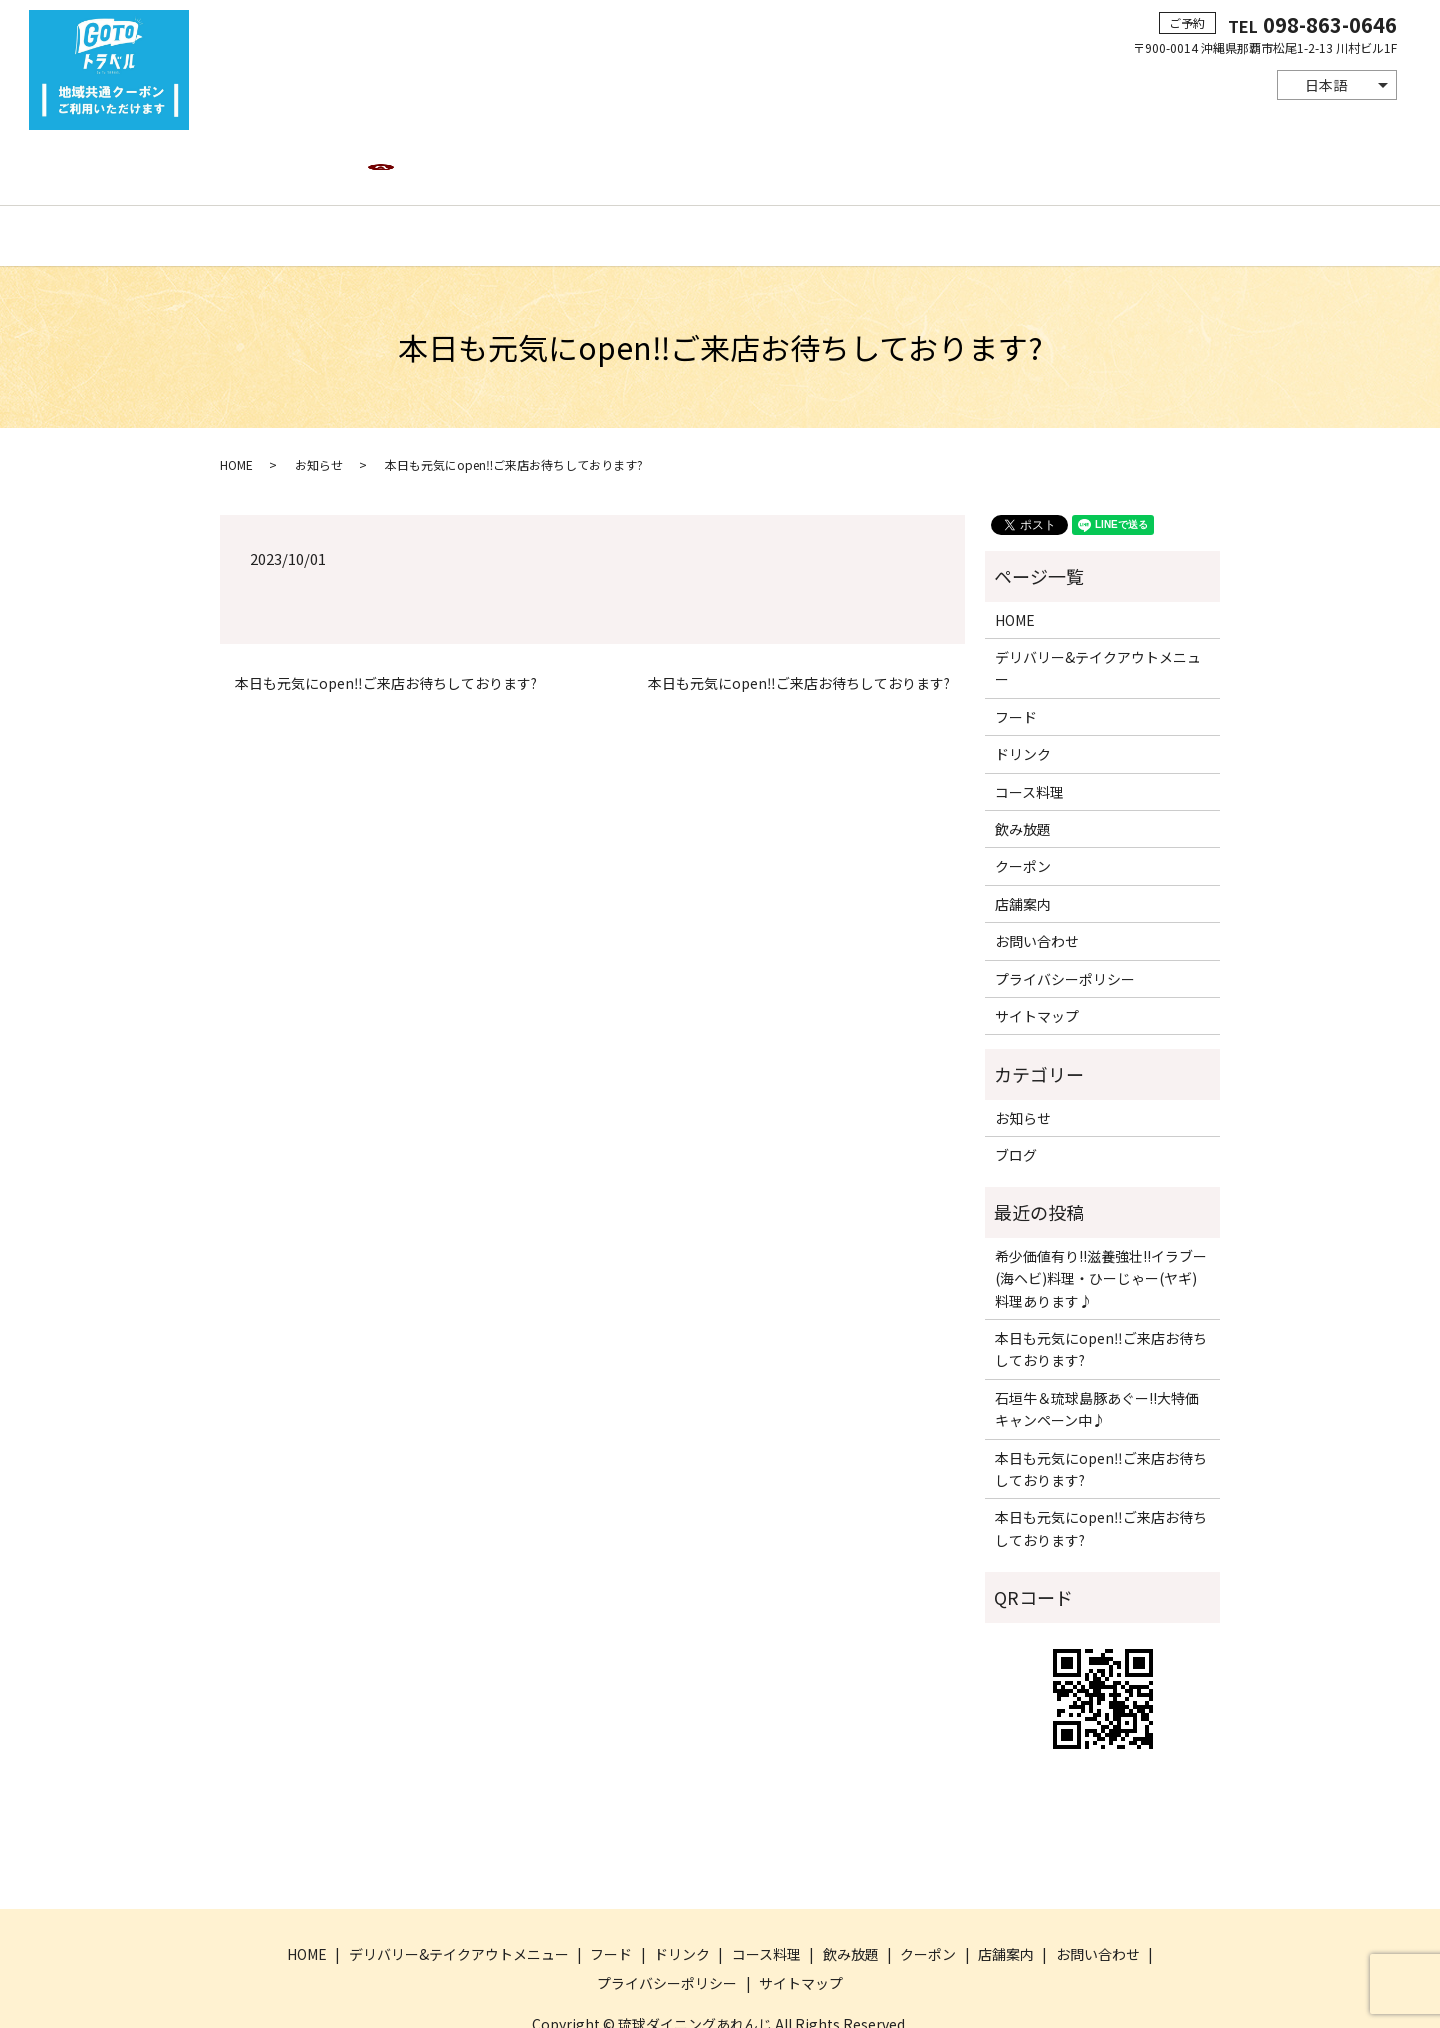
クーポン (910, 164)
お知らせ (319, 394)
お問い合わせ (1081, 164)
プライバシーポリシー (1065, 909)
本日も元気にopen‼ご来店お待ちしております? (386, 613)
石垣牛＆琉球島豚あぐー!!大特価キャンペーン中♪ (1097, 1339)
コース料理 (746, 164)
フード (591, 164)
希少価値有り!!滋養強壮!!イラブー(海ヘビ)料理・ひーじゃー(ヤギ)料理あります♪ (1101, 1208)
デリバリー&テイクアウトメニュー (437, 164)
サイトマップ (1037, 946)
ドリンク (662, 164)
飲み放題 (832, 164)
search (1160, 166)
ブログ (1016, 1086)
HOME (285, 164)
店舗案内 (988, 164)
